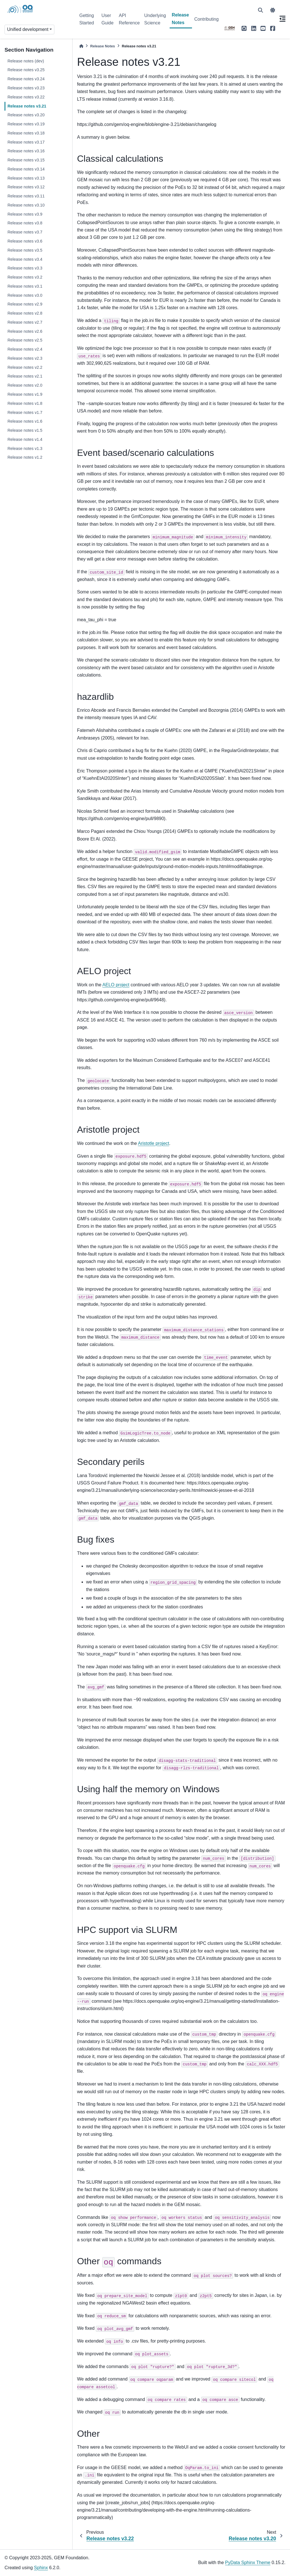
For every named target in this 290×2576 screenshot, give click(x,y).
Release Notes (180, 18)
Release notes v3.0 (24, 295)
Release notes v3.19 (25, 124)
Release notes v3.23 (25, 88)
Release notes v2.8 (24, 313)
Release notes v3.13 (25, 178)
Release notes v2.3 (24, 358)
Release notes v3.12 (25, 187)
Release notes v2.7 (24, 322)
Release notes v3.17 (25, 142)
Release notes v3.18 (25, 133)
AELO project (116, 984)
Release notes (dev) (25, 61)
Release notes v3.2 (24, 277)
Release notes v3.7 (24, 232)
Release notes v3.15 (25, 160)
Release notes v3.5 (24, 250)
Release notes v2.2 (24, 367)
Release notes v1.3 (24, 448)
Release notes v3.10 (25, 205)
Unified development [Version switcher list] (27, 29)
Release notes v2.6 (24, 331)
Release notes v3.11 (25, 196)
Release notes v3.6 (24, 241)
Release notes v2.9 (24, 304)
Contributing (206, 19)
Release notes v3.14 (25, 169)
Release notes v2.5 (24, 340)
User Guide (107, 19)
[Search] (260, 10)
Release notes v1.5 (24, 430)
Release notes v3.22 (25, 97)
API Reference (129, 19)
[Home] (81, 46)
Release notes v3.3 (24, 268)
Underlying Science (155, 19)
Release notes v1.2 (24, 457)
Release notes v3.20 (25, 115)
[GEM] (229, 28)
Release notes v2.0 (24, 385)
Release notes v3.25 (25, 70)
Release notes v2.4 (24, 349)
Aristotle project (153, 1143)
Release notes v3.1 (24, 286)
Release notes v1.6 (24, 421)
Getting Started (86, 19)
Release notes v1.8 (24, 403)
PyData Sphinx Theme (247, 2562)
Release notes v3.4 (24, 259)
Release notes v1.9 (24, 394)
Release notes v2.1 (24, 376)
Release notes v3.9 (24, 214)
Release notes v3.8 (24, 223)
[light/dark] (273, 10)
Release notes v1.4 (24, 439)
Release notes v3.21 (26, 106)
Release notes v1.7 (24, 412)
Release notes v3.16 (25, 151)
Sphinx (41, 2567)
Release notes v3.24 (25, 79)
